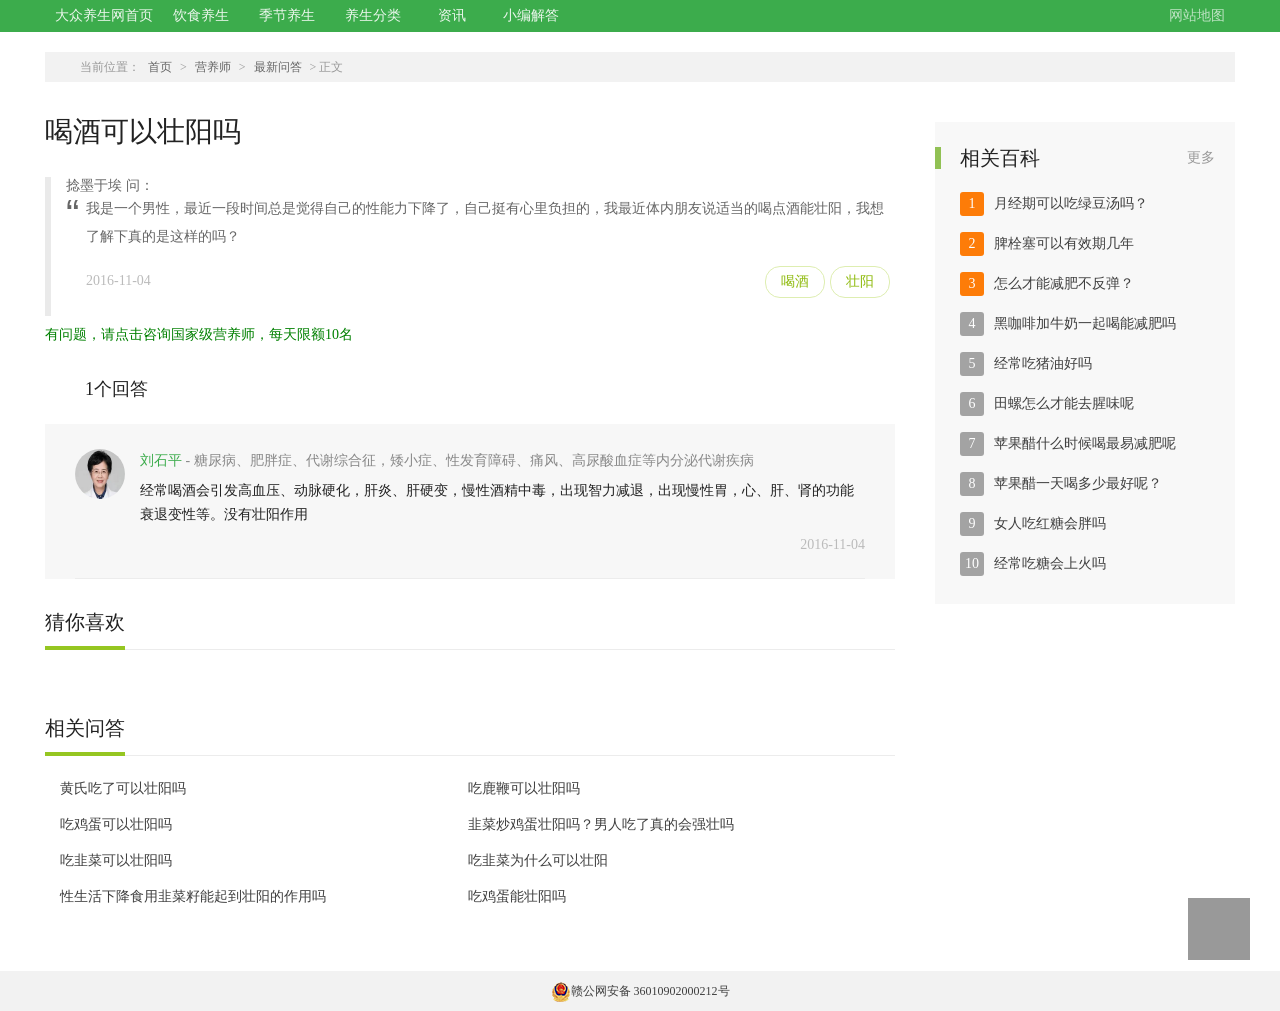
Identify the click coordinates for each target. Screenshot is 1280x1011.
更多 (1201, 157)
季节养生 (287, 15)
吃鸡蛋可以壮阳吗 (116, 824)
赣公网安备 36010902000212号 (640, 991)
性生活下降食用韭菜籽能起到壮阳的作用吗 (193, 896)
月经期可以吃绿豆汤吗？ (1071, 203)
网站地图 (1197, 15)
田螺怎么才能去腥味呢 (1064, 403)
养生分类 (373, 15)
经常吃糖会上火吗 (1050, 563)
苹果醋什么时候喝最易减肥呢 (1085, 443)
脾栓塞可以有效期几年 (1064, 243)
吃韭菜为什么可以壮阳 (538, 860)
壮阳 (860, 281)
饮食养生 (201, 15)
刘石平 (161, 460)
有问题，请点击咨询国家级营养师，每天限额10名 (199, 334)
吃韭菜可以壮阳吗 (116, 860)
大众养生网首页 (104, 15)
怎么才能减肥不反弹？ (1064, 283)
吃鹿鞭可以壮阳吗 (524, 788)
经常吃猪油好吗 (1043, 363)
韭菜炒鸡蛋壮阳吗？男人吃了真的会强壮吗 (601, 824)
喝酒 (795, 281)
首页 (160, 67)
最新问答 (278, 67)
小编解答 (531, 15)
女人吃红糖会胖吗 (1050, 523)
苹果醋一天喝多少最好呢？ (1078, 483)
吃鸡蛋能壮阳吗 (517, 896)
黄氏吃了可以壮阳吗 (123, 788)
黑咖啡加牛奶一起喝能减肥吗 (1085, 323)
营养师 (213, 67)
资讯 (452, 15)
